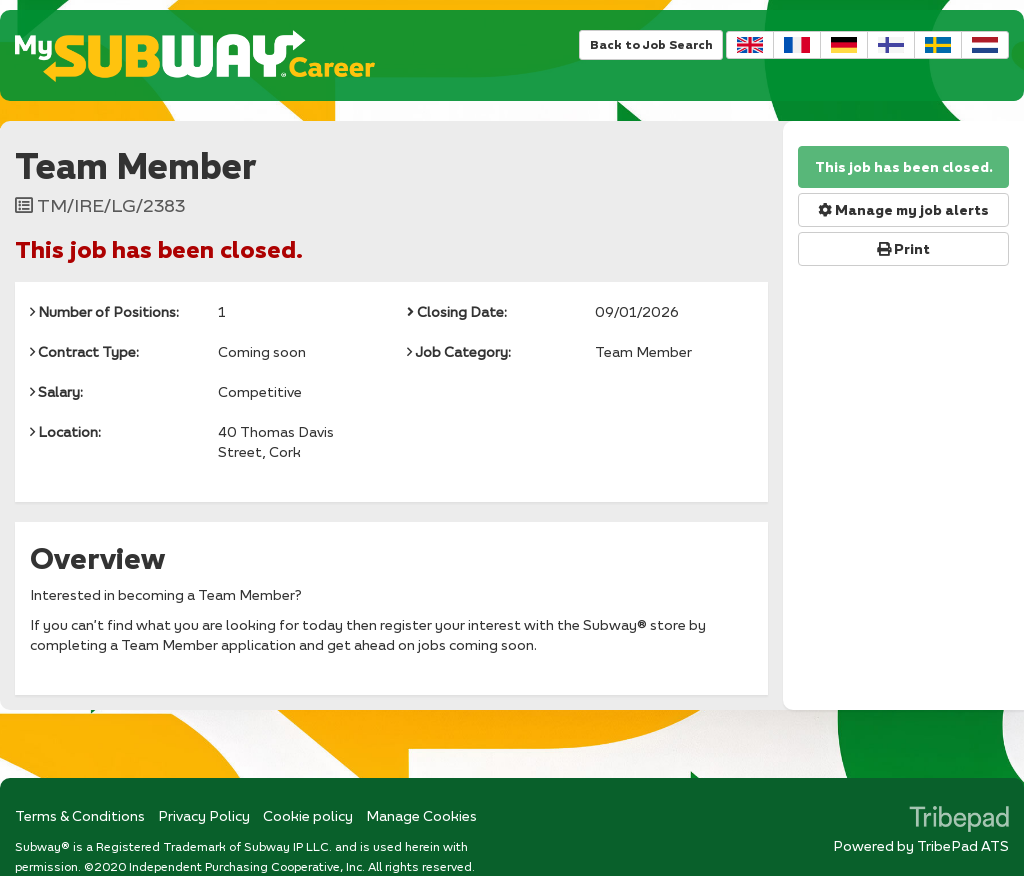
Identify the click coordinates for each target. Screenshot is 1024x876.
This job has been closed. (904, 167)
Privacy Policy (204, 815)
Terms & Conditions (80, 815)
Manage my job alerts (903, 210)
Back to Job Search (651, 44)
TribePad (959, 821)
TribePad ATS (963, 845)
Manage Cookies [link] (421, 815)
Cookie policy (308, 815)
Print (903, 249)
